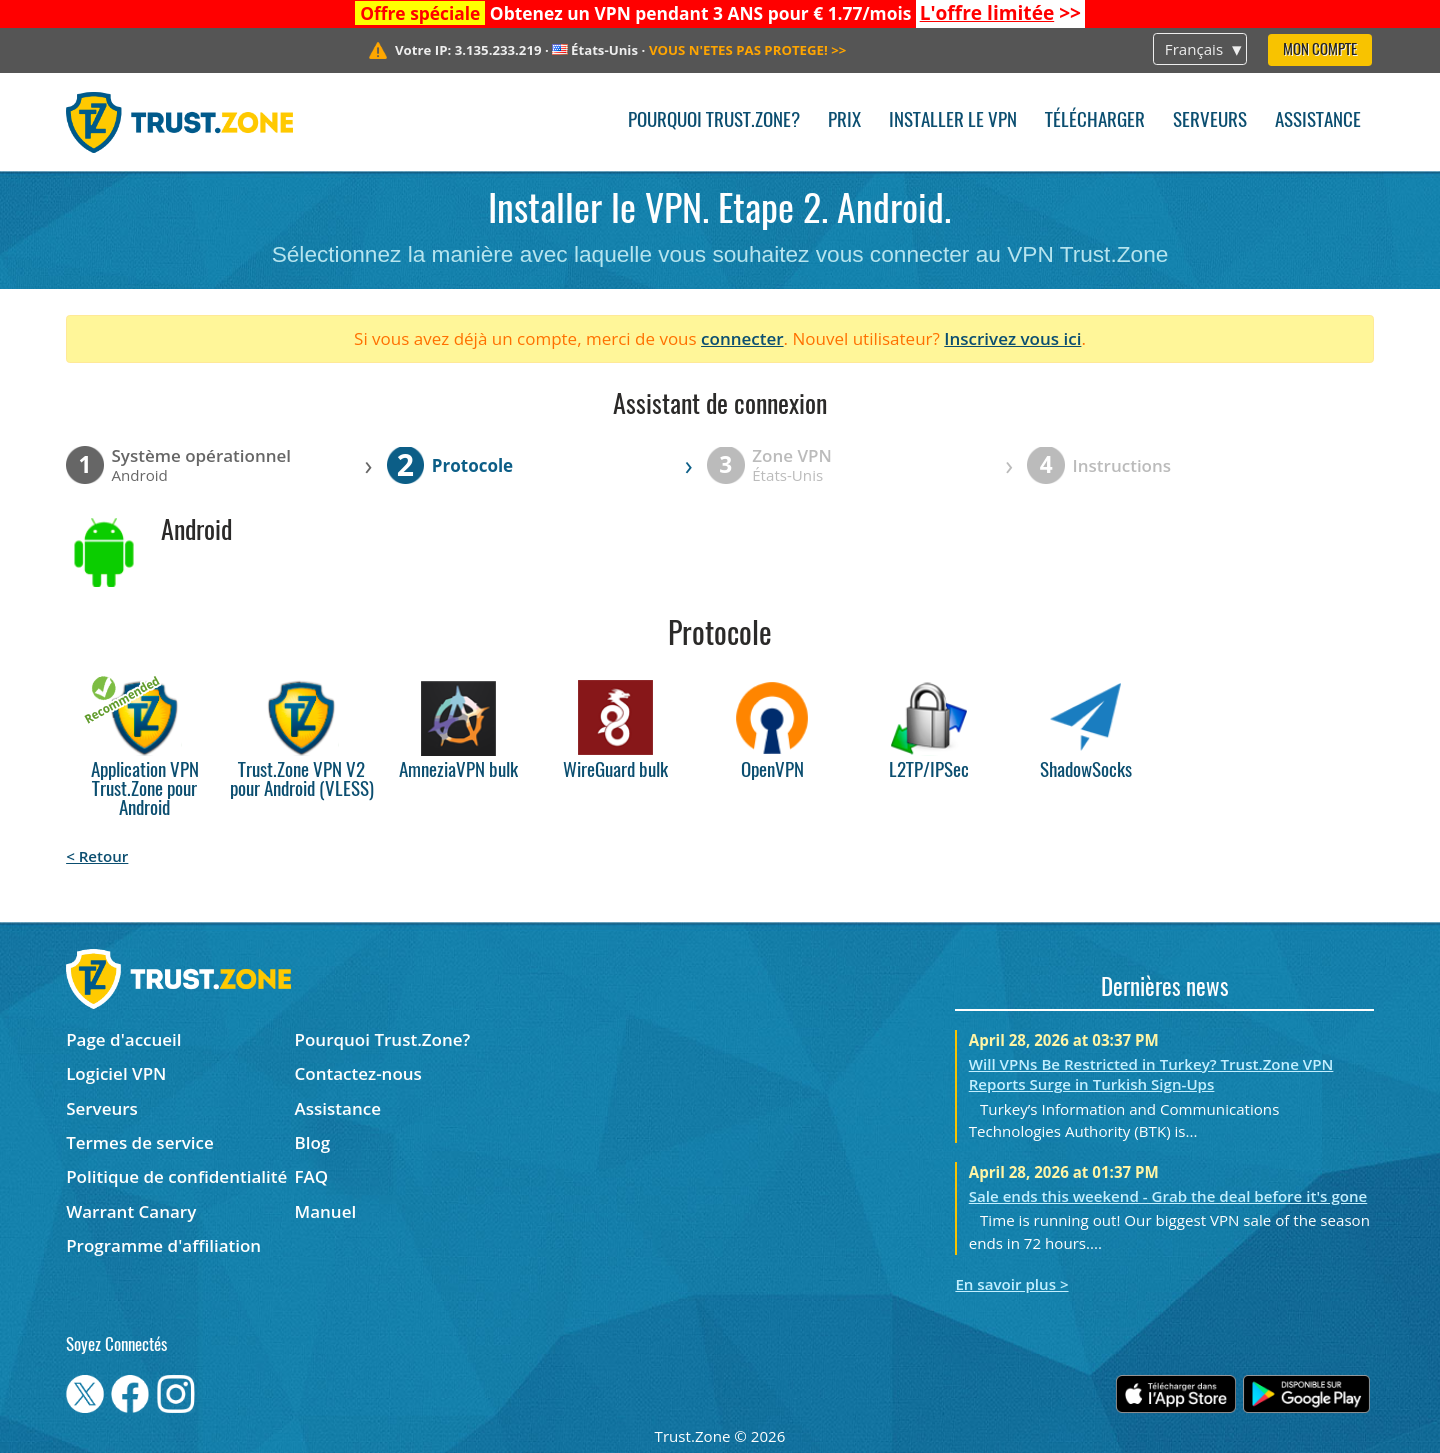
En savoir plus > (1011, 1284)
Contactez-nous (358, 1073)
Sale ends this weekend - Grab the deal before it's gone (1168, 1196)
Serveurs (1210, 121)
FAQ (312, 1176)
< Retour (97, 856)
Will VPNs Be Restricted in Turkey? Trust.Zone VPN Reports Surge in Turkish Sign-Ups (1151, 1074)
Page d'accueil (123, 1039)
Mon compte (1320, 50)
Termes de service (140, 1142)
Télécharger (1095, 121)
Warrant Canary (131, 1211)
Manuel (326, 1211)
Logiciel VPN (116, 1073)
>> (1000, 13)
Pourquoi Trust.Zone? (714, 121)
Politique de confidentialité (176, 1176)
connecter (742, 338)
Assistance (1318, 121)
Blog (313, 1142)
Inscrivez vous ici (1012, 338)
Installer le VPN (953, 121)
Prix (844, 121)
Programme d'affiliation (163, 1245)
